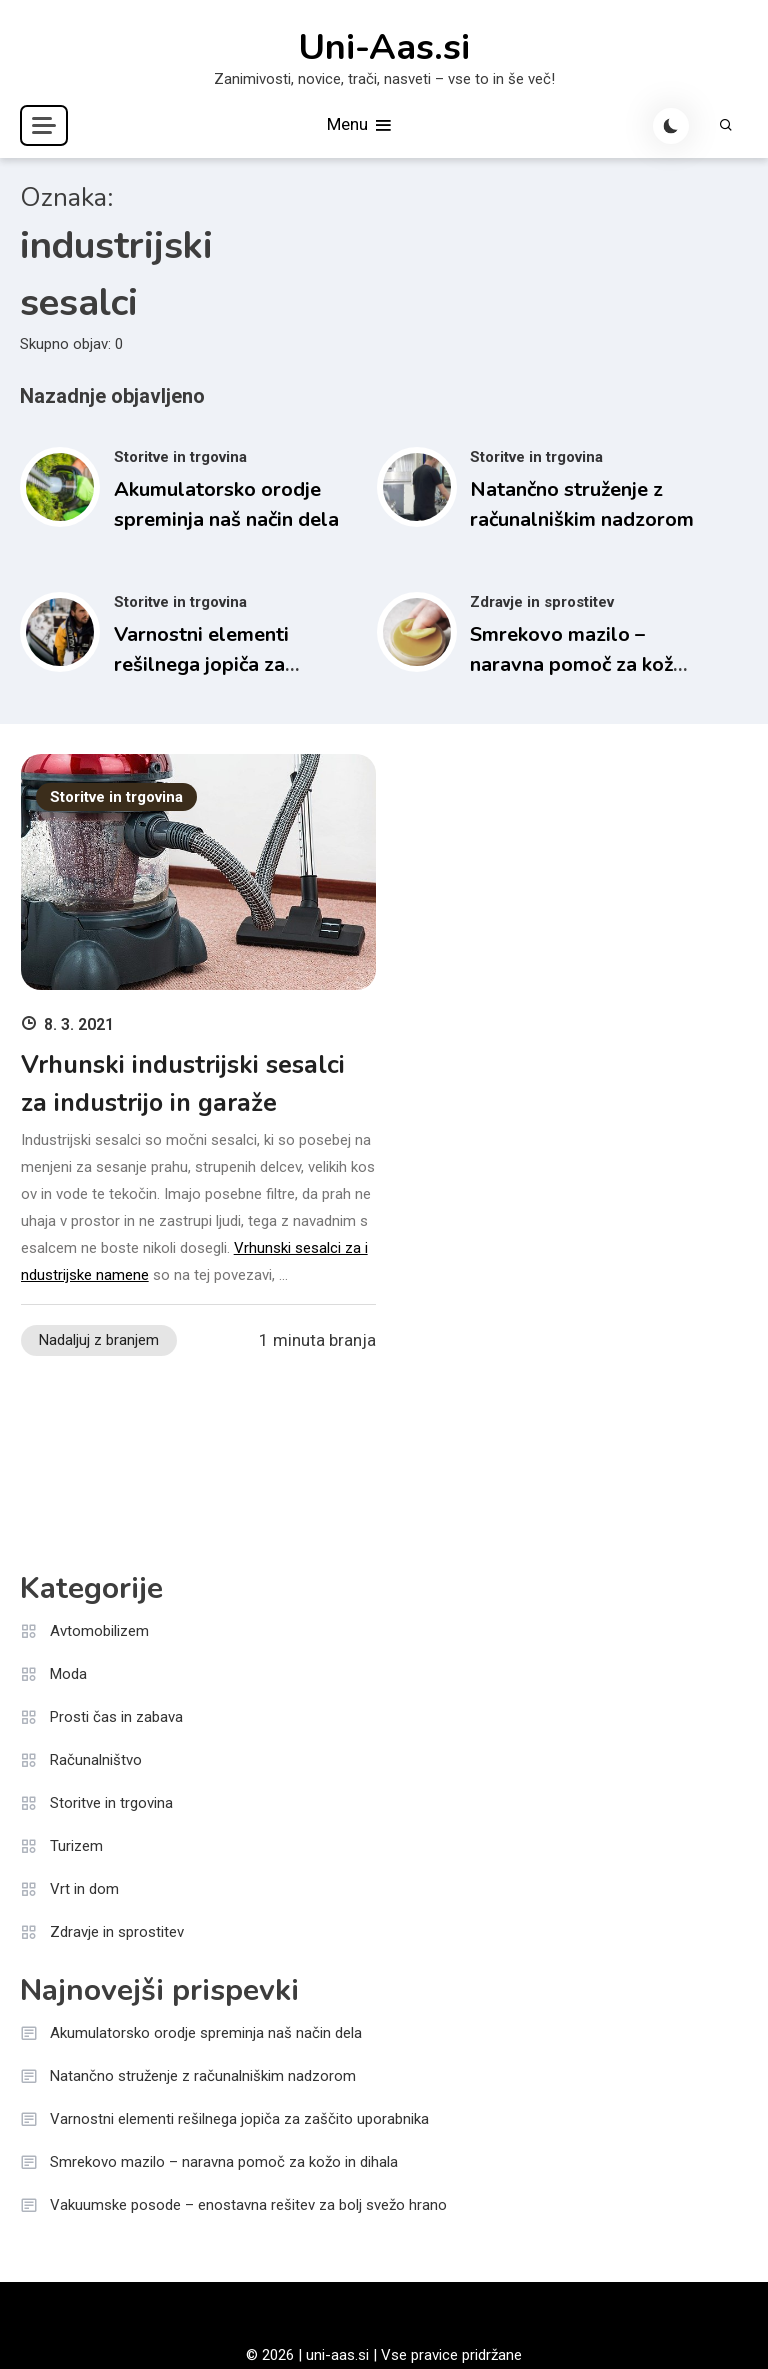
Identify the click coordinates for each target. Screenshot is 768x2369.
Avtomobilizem (99, 1631)
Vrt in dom (84, 1889)
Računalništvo (96, 1760)
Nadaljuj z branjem (99, 1340)
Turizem (76, 1846)
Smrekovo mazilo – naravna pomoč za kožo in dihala (577, 664)
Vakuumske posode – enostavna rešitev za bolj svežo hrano (248, 2205)
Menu (360, 125)
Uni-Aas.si (384, 48)
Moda (68, 1674)
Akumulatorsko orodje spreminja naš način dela (206, 2033)
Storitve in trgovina (180, 457)
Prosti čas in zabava (116, 1717)
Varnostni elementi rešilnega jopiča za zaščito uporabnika (201, 664)
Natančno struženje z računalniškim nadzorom (203, 2076)
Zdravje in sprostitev (542, 602)
